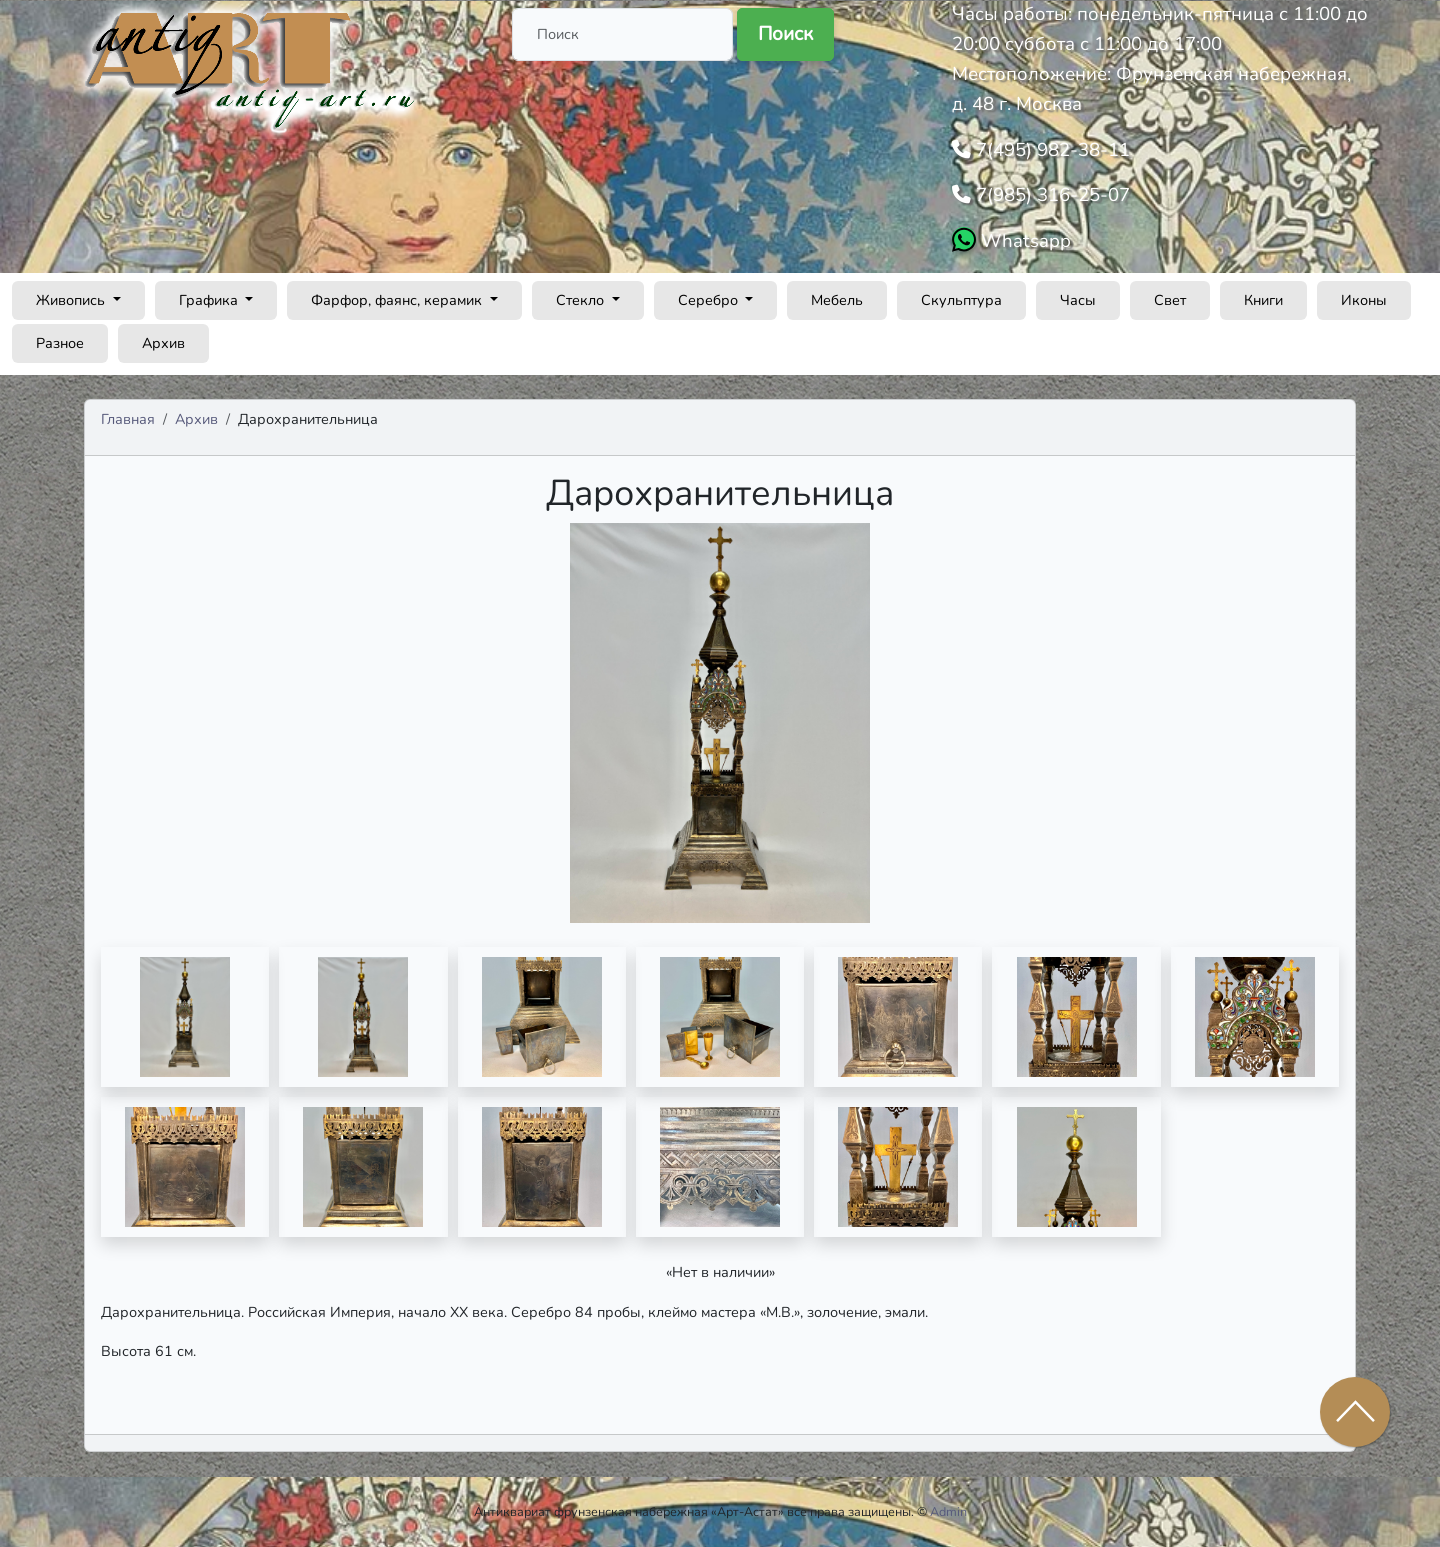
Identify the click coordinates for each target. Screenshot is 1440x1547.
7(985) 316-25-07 (1050, 195)
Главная (128, 419)
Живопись (72, 300)
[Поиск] (622, 34)
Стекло (582, 300)
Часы (1078, 300)
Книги (1263, 300)
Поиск (785, 34)
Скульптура (961, 300)
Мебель (837, 300)
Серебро (710, 300)
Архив (163, 343)
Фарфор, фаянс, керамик (398, 300)
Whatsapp (1023, 241)
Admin (948, 1511)
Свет (1170, 300)
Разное (60, 343)
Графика (210, 300)
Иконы (1364, 300)
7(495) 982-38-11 (1050, 150)
